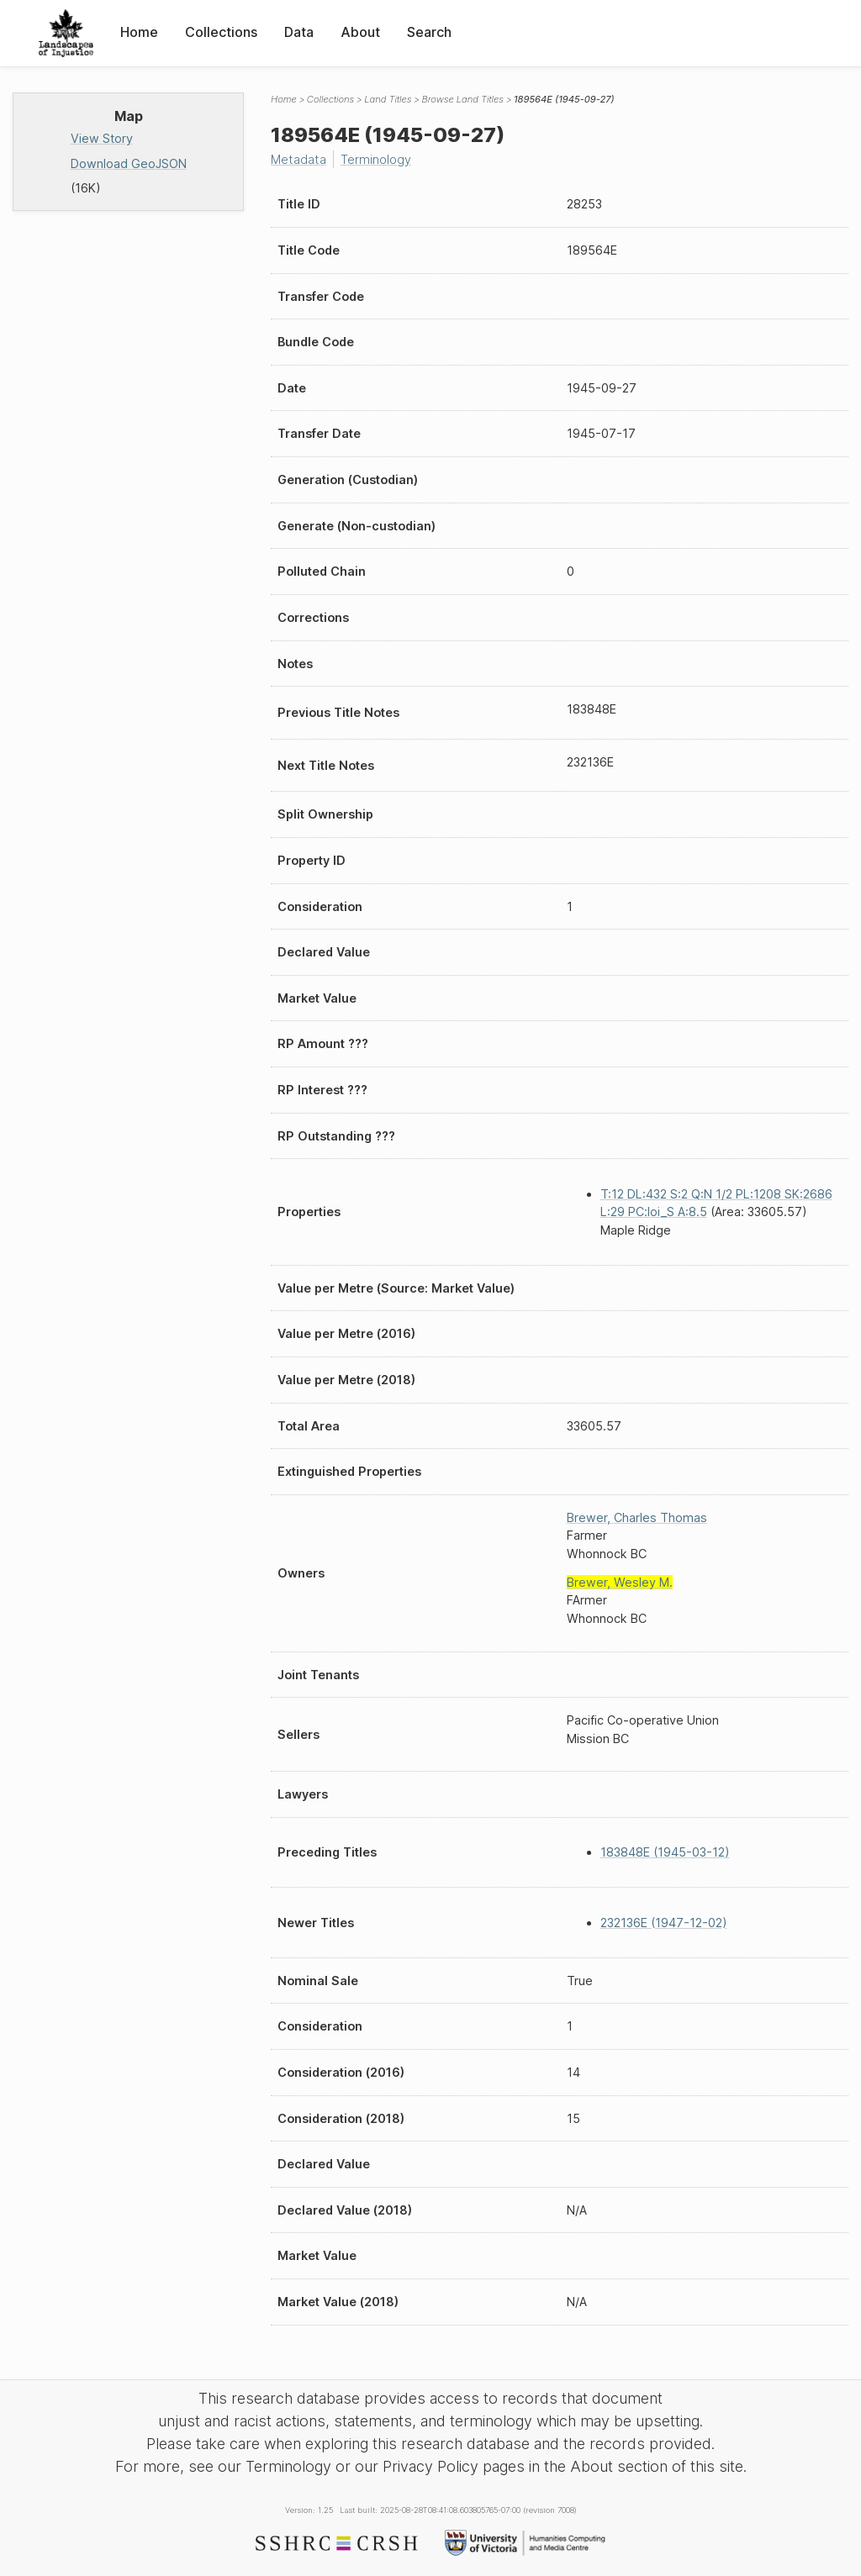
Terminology (376, 159)
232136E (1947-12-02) (663, 1922)
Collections (221, 32)
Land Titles (387, 99)
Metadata (298, 159)
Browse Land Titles (462, 99)
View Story (102, 138)
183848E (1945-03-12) (665, 1852)
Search (429, 32)
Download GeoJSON (129, 163)
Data (299, 32)
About (360, 32)
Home (139, 32)
